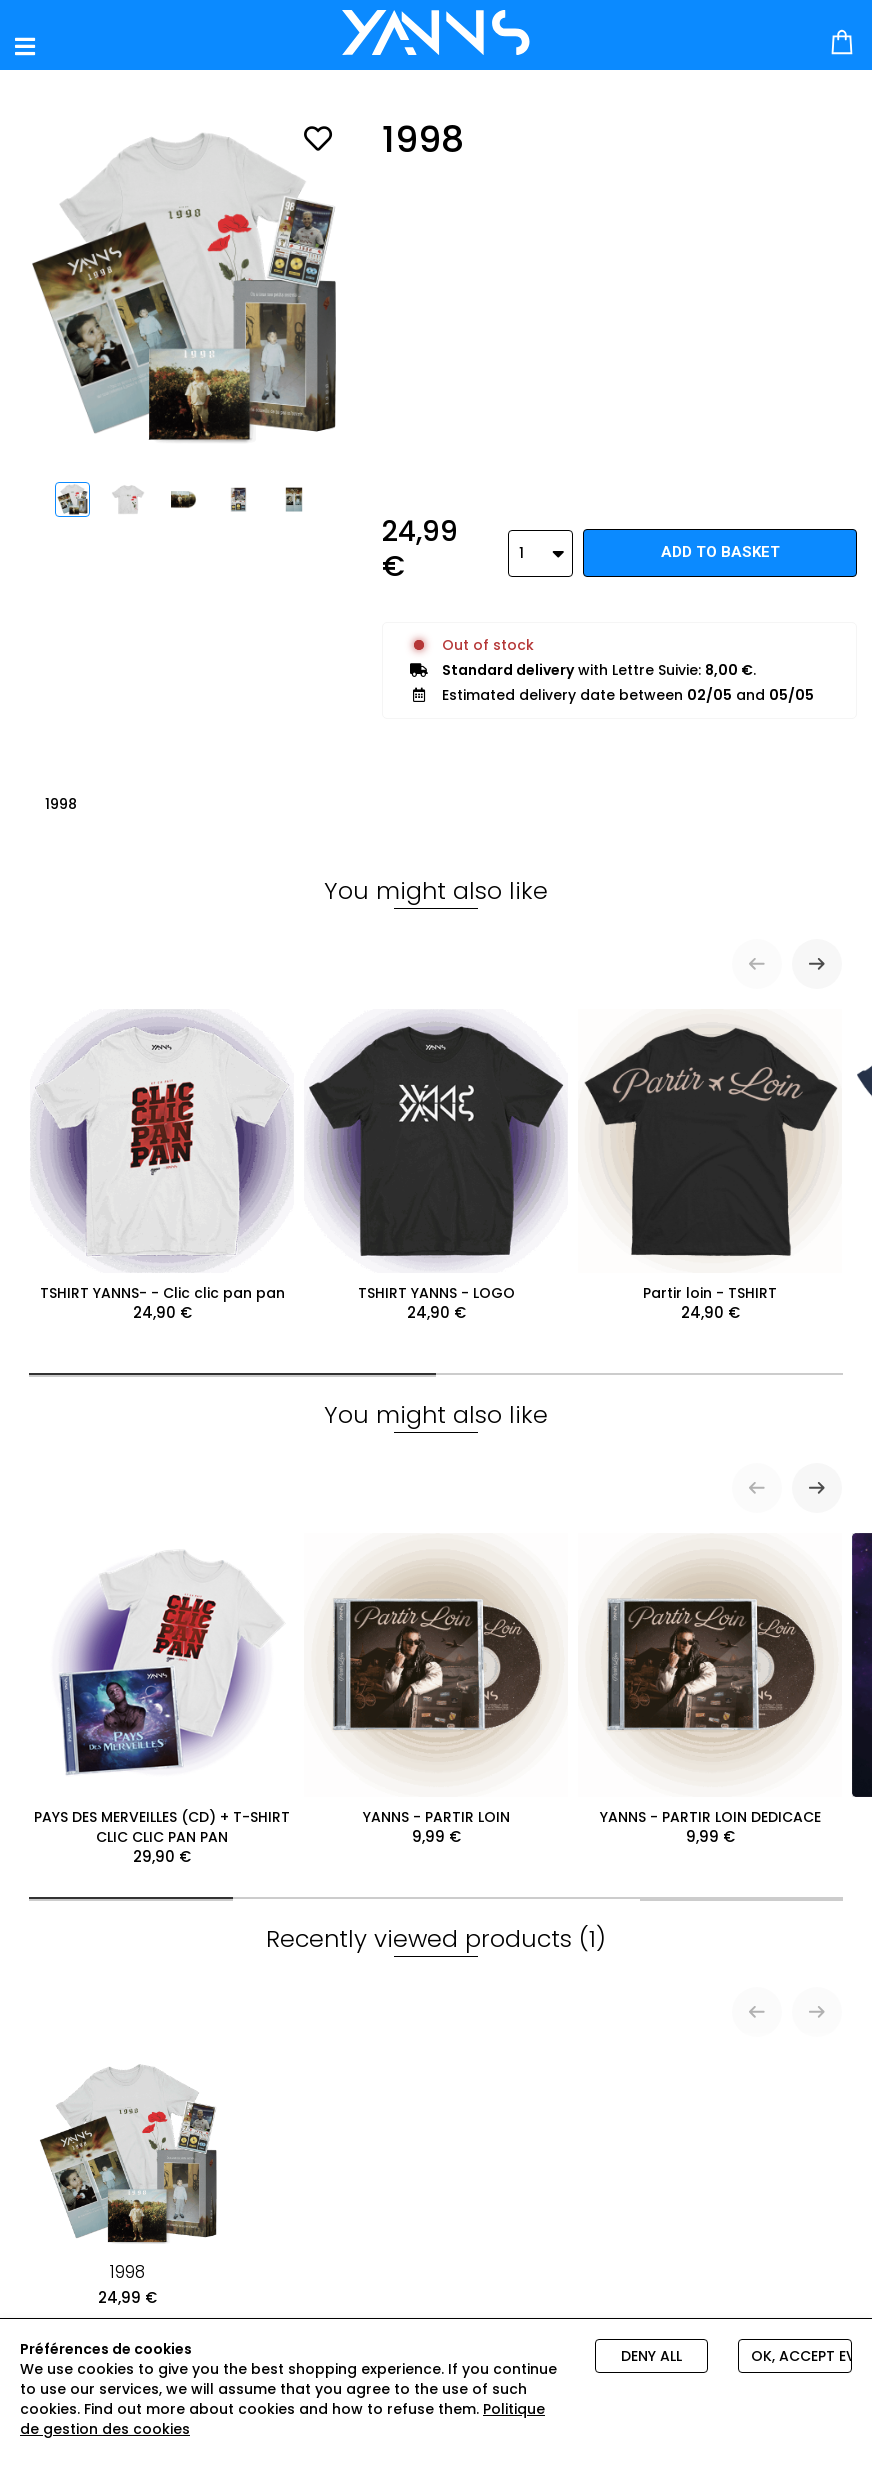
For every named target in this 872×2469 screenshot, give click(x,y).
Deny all (651, 2356)
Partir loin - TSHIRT (710, 1158)
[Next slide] (817, 956)
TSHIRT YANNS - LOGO (436, 1158)
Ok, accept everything (801, 2356)
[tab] (232, 1366)
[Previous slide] (757, 956)
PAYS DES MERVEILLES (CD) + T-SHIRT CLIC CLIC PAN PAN (162, 1692)
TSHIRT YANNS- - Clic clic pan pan (162, 1158)
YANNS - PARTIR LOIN (436, 1682)
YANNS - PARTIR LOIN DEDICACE (710, 1682)
